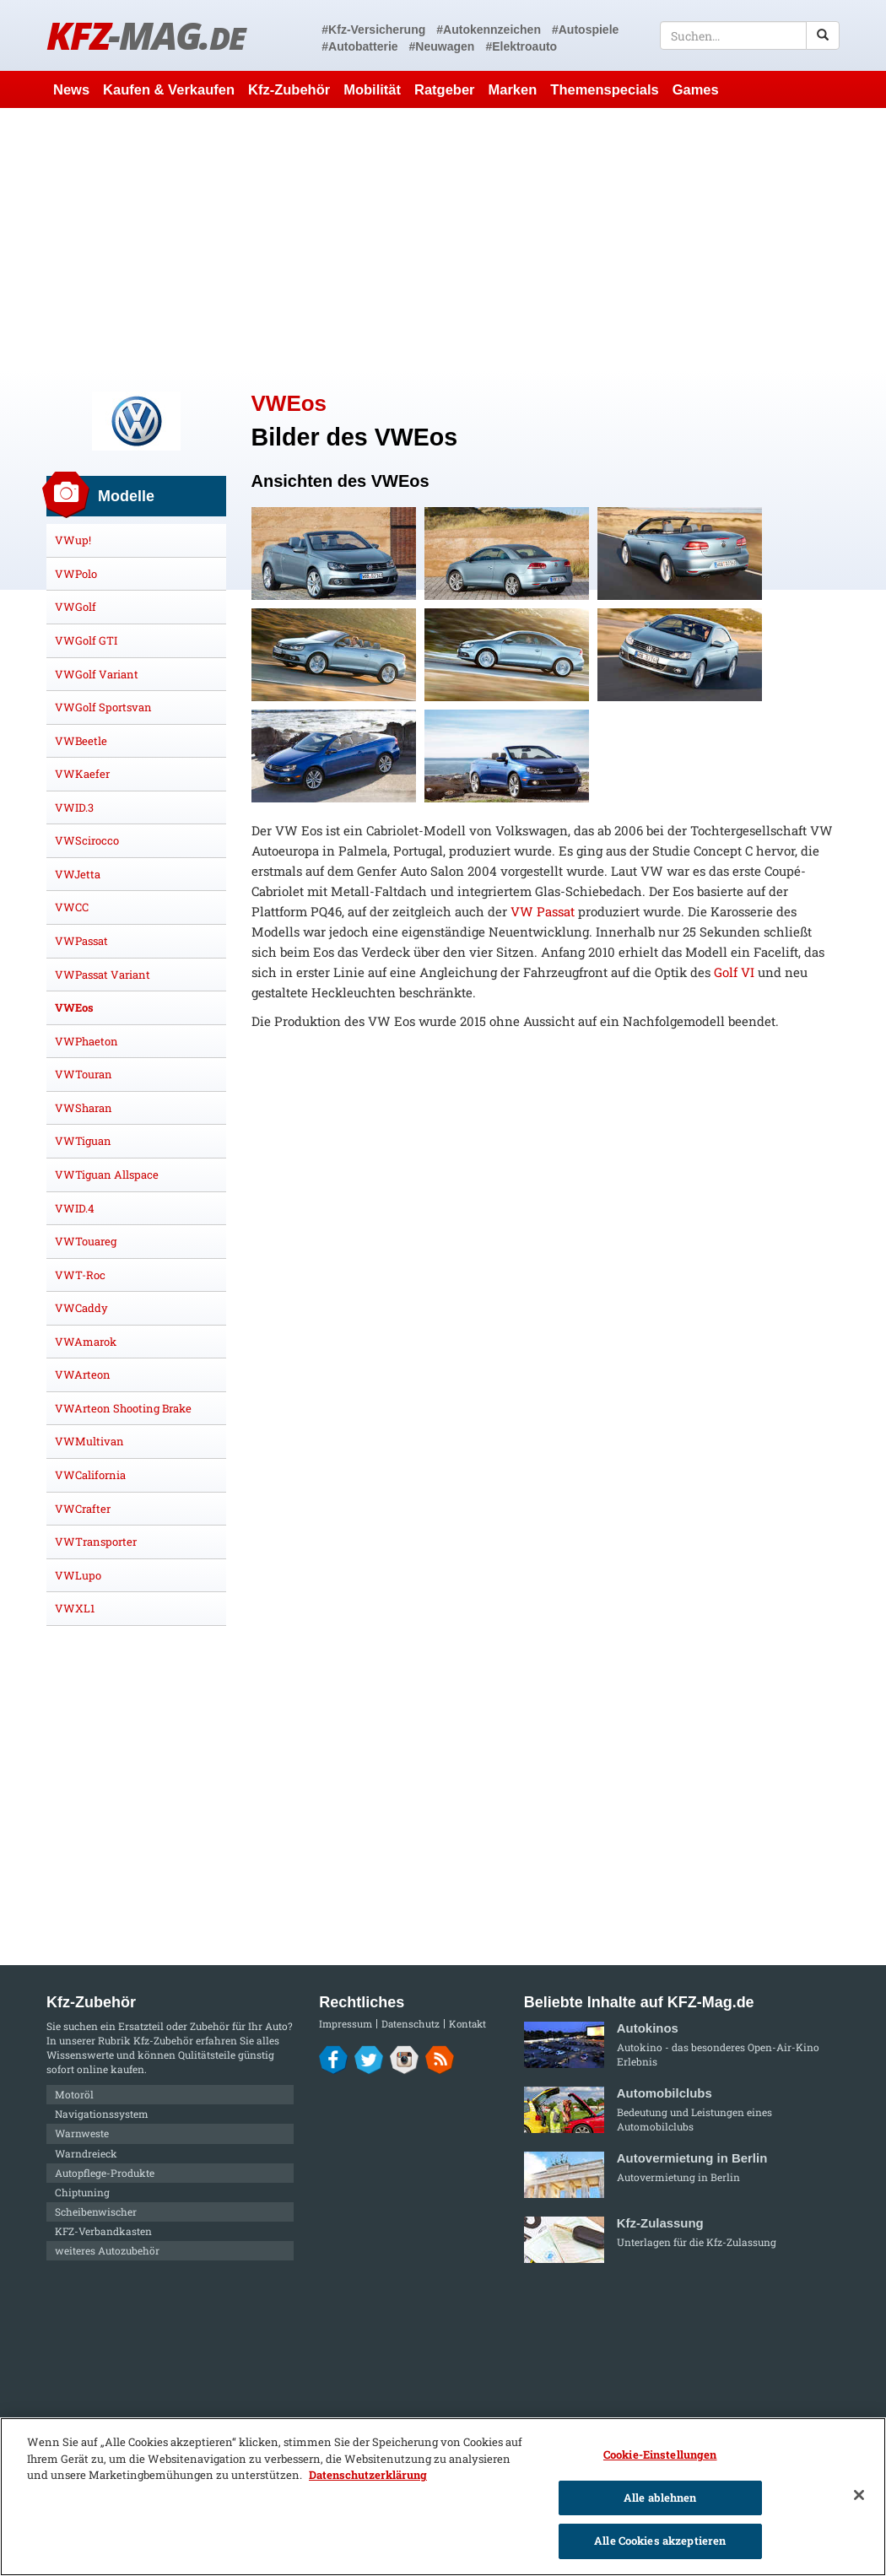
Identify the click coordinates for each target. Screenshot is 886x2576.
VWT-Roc (80, 1275)
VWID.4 (75, 1208)
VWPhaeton (86, 1041)
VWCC (72, 907)
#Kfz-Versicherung (373, 29)
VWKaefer (82, 773)
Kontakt (467, 2023)
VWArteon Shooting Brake (123, 1408)
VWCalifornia (90, 1474)
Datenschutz (410, 2023)
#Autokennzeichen (488, 29)
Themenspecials (604, 89)
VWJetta (77, 874)
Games (696, 89)
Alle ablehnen (660, 2497)
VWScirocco (87, 840)
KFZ (145, 35)
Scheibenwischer (96, 2211)
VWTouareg (85, 1241)
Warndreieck (86, 2153)
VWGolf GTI (86, 640)
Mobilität (372, 89)
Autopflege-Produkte (104, 2172)
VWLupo (78, 1575)
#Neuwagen (442, 46)
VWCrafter (83, 1508)
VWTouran (83, 1074)
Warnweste (82, 2133)
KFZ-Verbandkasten (103, 2231)
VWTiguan (83, 1140)
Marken (513, 89)
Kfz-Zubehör (289, 89)
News (71, 89)
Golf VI (734, 972)
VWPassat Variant (102, 974)
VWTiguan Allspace (107, 1174)
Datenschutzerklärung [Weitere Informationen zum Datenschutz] (368, 2474)
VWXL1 (75, 1608)
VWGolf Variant (96, 674)
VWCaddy (81, 1307)
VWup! (73, 540)
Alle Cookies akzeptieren (660, 2540)
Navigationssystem (102, 2113)
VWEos (74, 1007)
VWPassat (81, 940)
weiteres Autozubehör (107, 2250)
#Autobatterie (359, 46)
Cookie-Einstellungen (660, 2454)
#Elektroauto (521, 46)
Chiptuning (82, 2192)
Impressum (345, 2023)
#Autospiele (585, 29)
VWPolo (76, 573)
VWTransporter (96, 1541)
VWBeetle (81, 740)
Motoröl (74, 2094)
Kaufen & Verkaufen (169, 89)
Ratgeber (444, 89)
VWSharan (83, 1107)
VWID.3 (74, 807)
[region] (443, 2496)
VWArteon (83, 1374)
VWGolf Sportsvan (103, 707)
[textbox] (750, 35)
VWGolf (75, 606)
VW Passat (543, 911)
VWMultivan (89, 1441)
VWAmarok (85, 1341)
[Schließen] (859, 2495)
